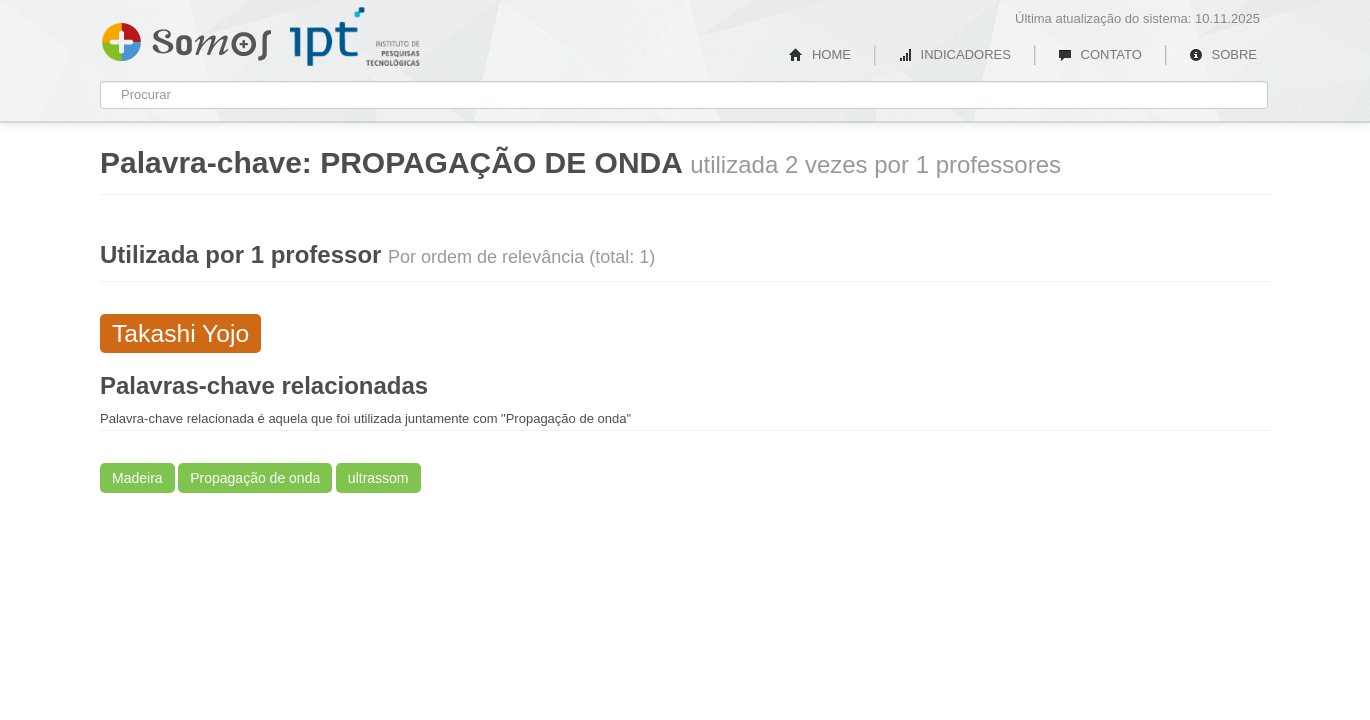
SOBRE (1223, 54)
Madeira (137, 478)
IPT (355, 37)
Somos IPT (186, 38)
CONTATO (1100, 54)
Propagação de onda (255, 478)
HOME (820, 54)
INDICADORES (954, 54)
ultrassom (378, 478)
